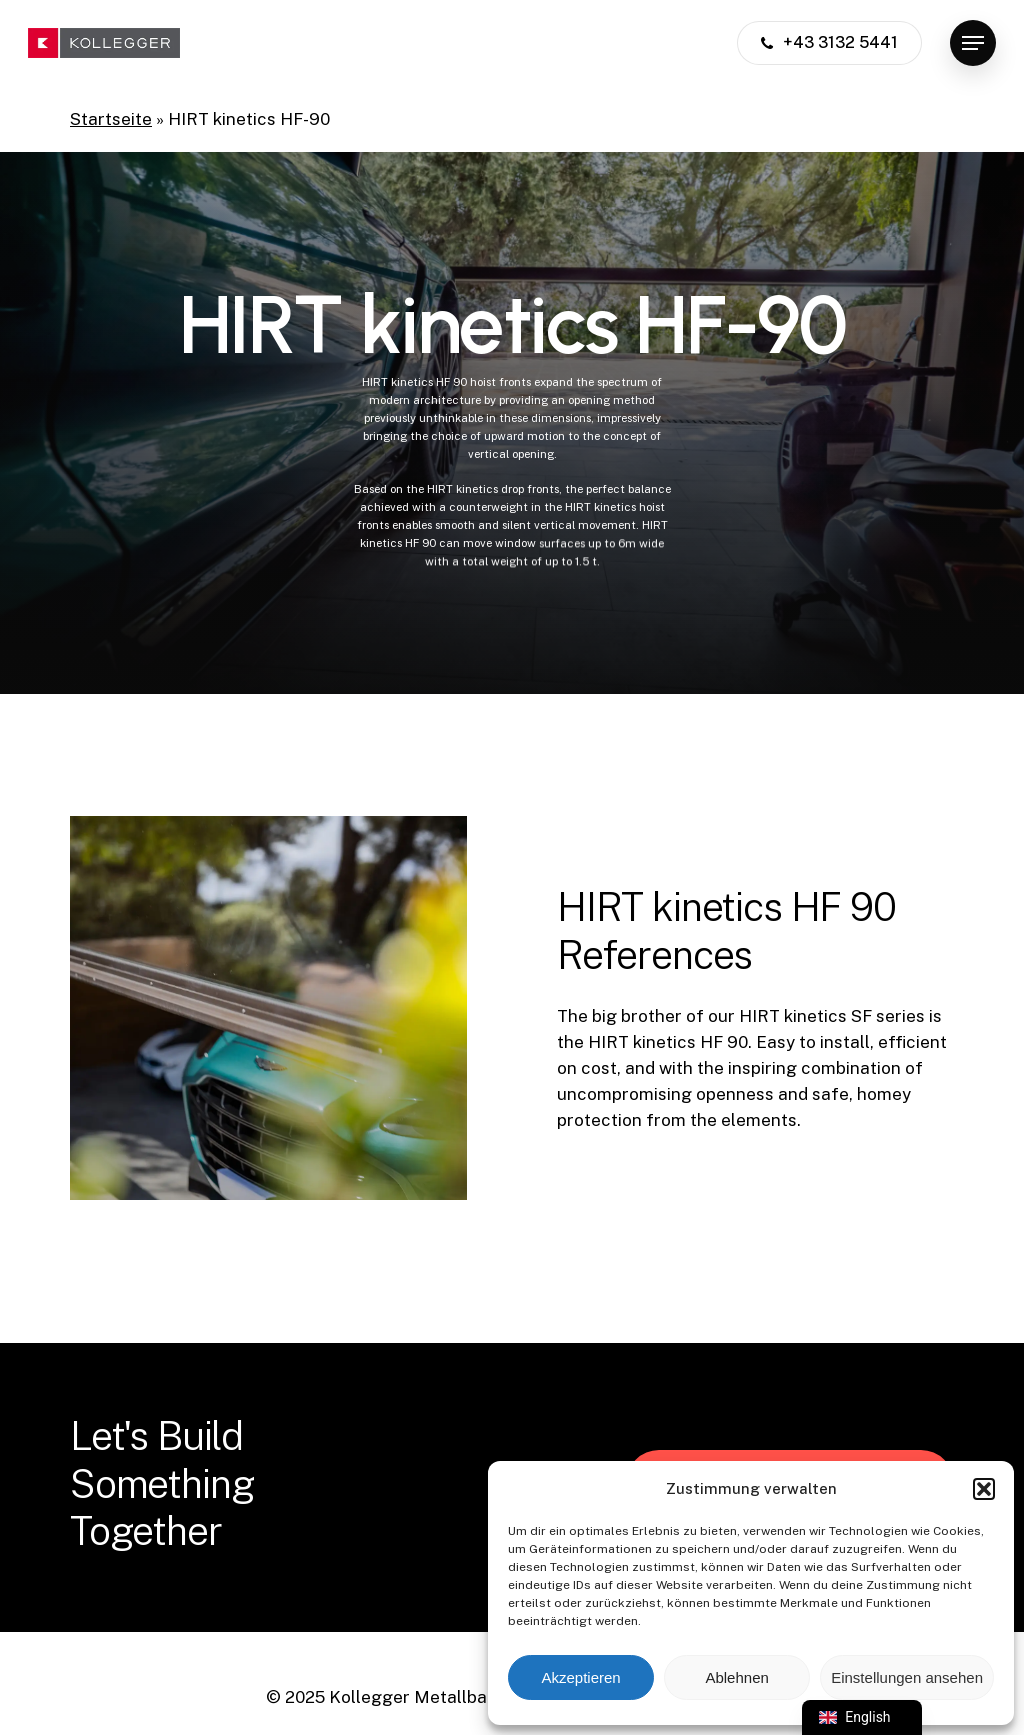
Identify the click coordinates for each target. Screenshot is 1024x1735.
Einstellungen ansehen (907, 1677)
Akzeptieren (580, 1677)
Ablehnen (736, 1677)
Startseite (111, 119)
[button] (984, 1489)
